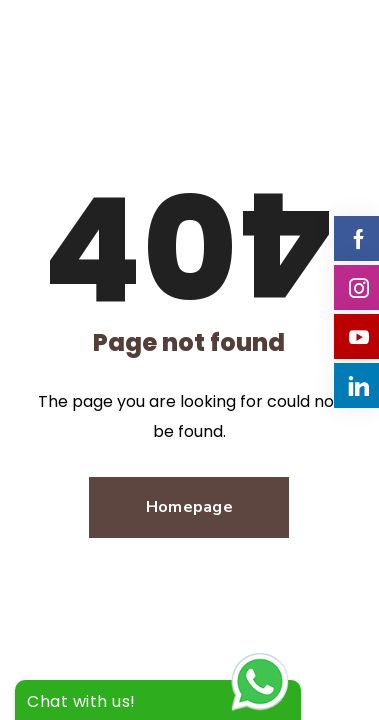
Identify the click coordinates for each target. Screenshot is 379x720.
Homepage (189, 507)
